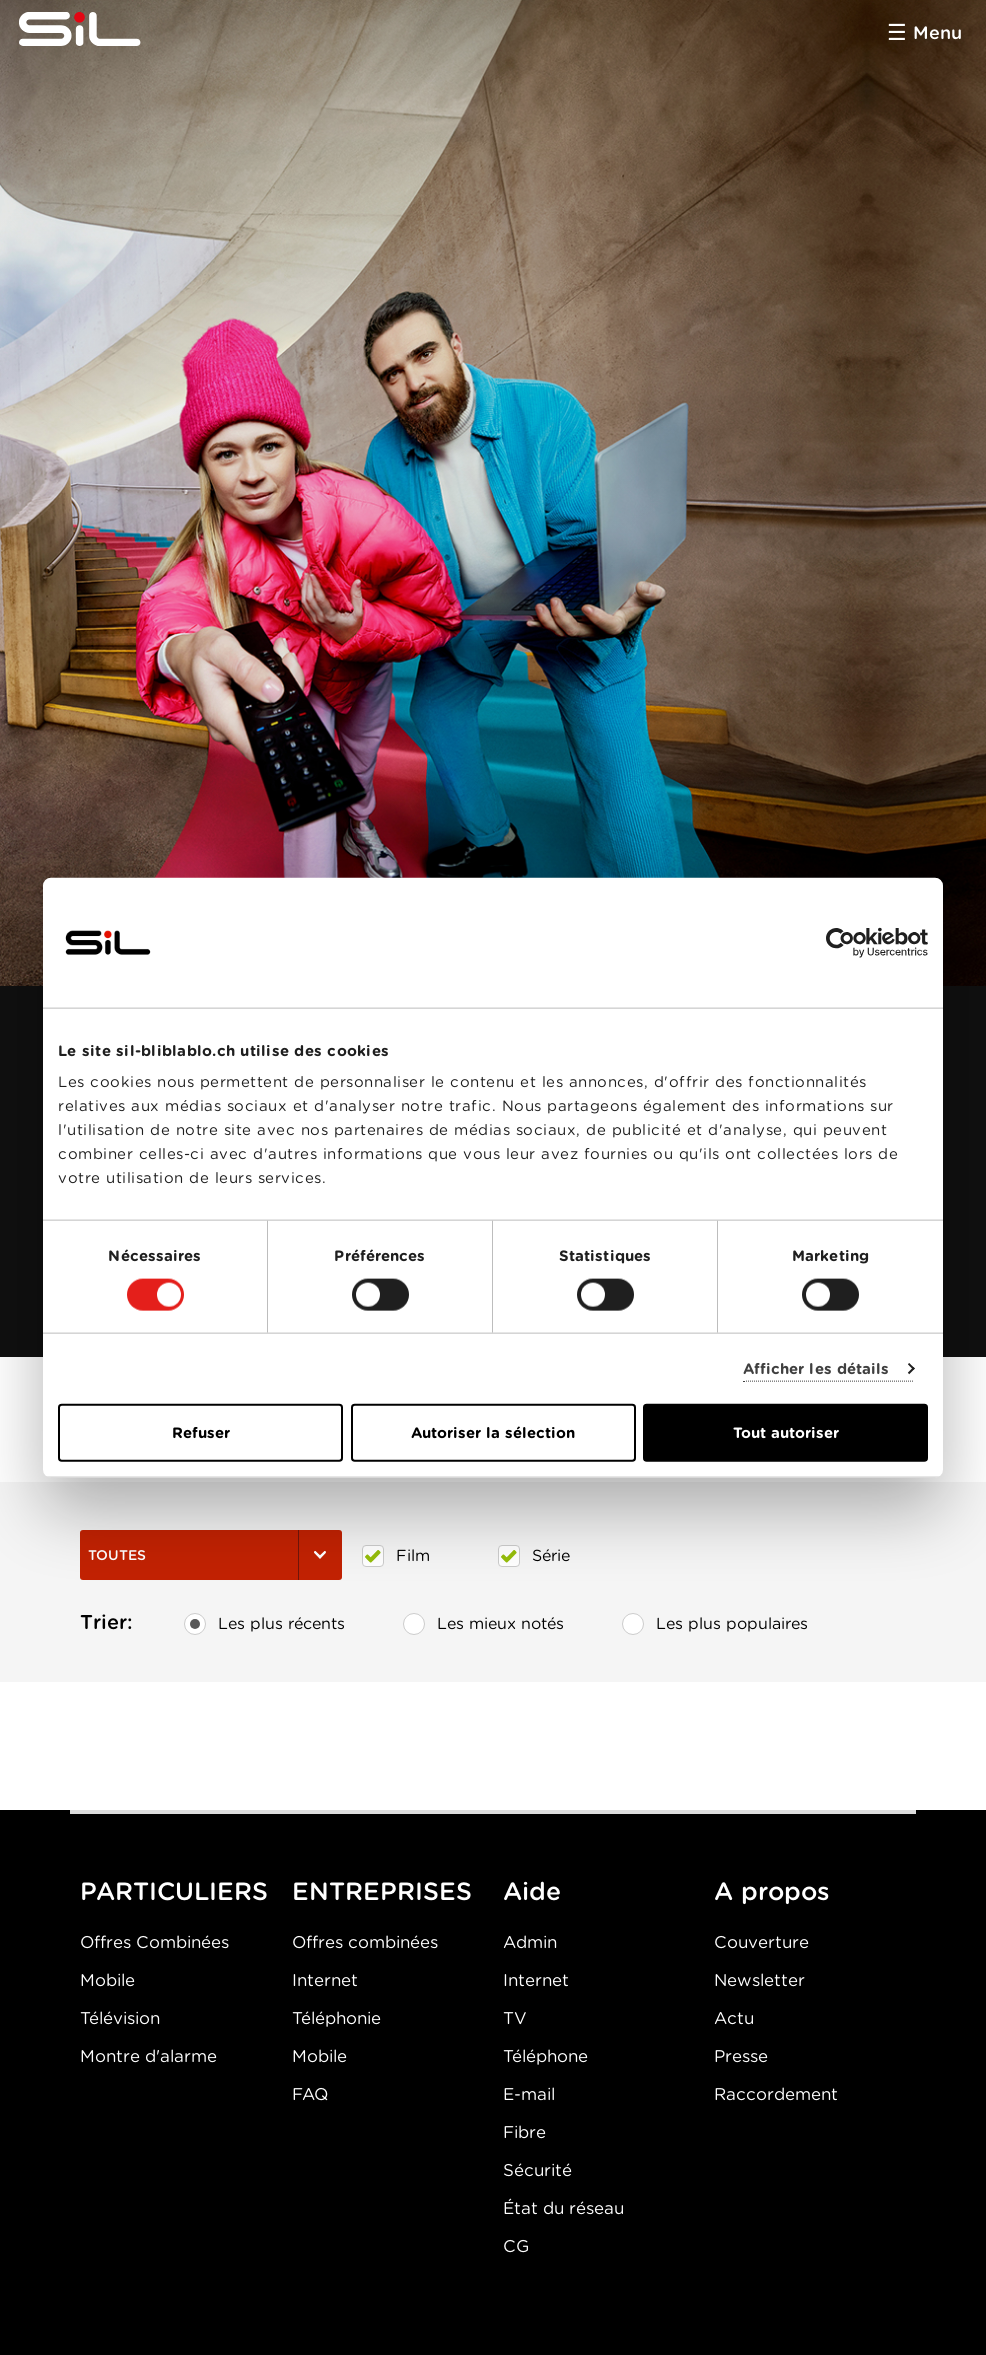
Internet (325, 1980)
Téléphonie (336, 2018)
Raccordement (776, 2094)
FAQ (310, 2094)
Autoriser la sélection (493, 1433)
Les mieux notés (483, 1624)
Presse (741, 2056)
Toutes (211, 1555)
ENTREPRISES (382, 1891)
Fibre (524, 2132)
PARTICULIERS (174, 1891)
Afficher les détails (816, 1368)
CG (516, 2246)
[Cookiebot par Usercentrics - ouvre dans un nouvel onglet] (840, 942)
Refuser (201, 1433)
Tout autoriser (786, 1433)
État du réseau (563, 2208)
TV (515, 2018)
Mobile (107, 1980)
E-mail (529, 2094)
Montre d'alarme (148, 2056)
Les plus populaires (715, 1624)
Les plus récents (264, 1624)
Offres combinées (365, 1942)
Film (396, 1556)
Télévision (120, 2018)
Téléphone (545, 2056)
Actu (734, 2018)
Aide (532, 1891)
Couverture (761, 1942)
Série (534, 1556)
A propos (772, 1891)
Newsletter (759, 1980)
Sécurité (537, 2170)
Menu (937, 32)
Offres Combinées (154, 1942)
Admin (530, 1942)
